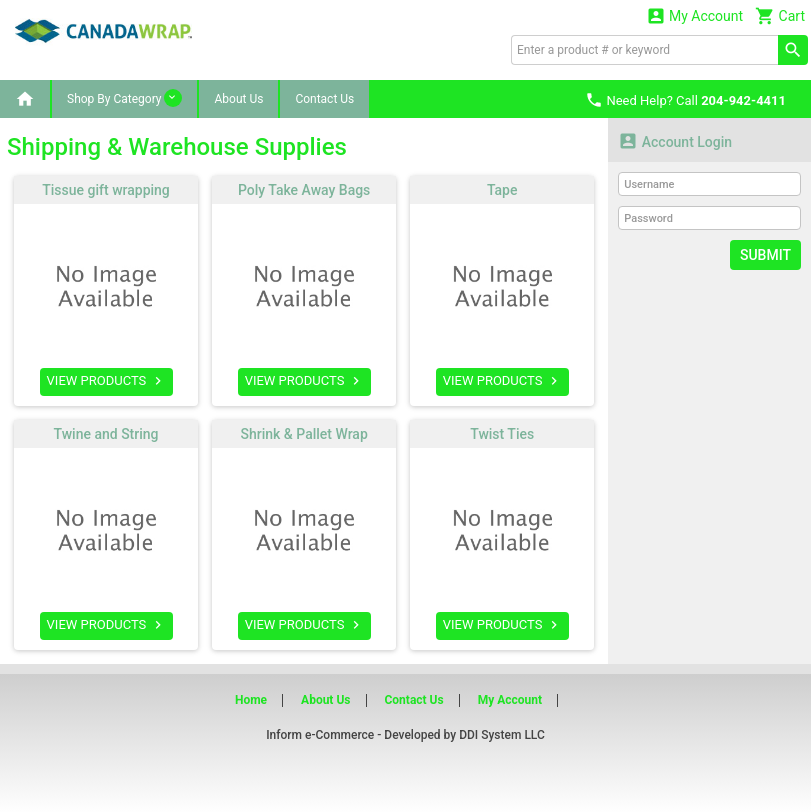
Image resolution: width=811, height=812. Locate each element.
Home (251, 700)
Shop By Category (124, 98)
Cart (780, 15)
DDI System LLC (502, 735)
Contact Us (324, 99)
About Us (238, 99)
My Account (695, 15)
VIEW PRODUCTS (106, 381)
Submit (765, 255)
